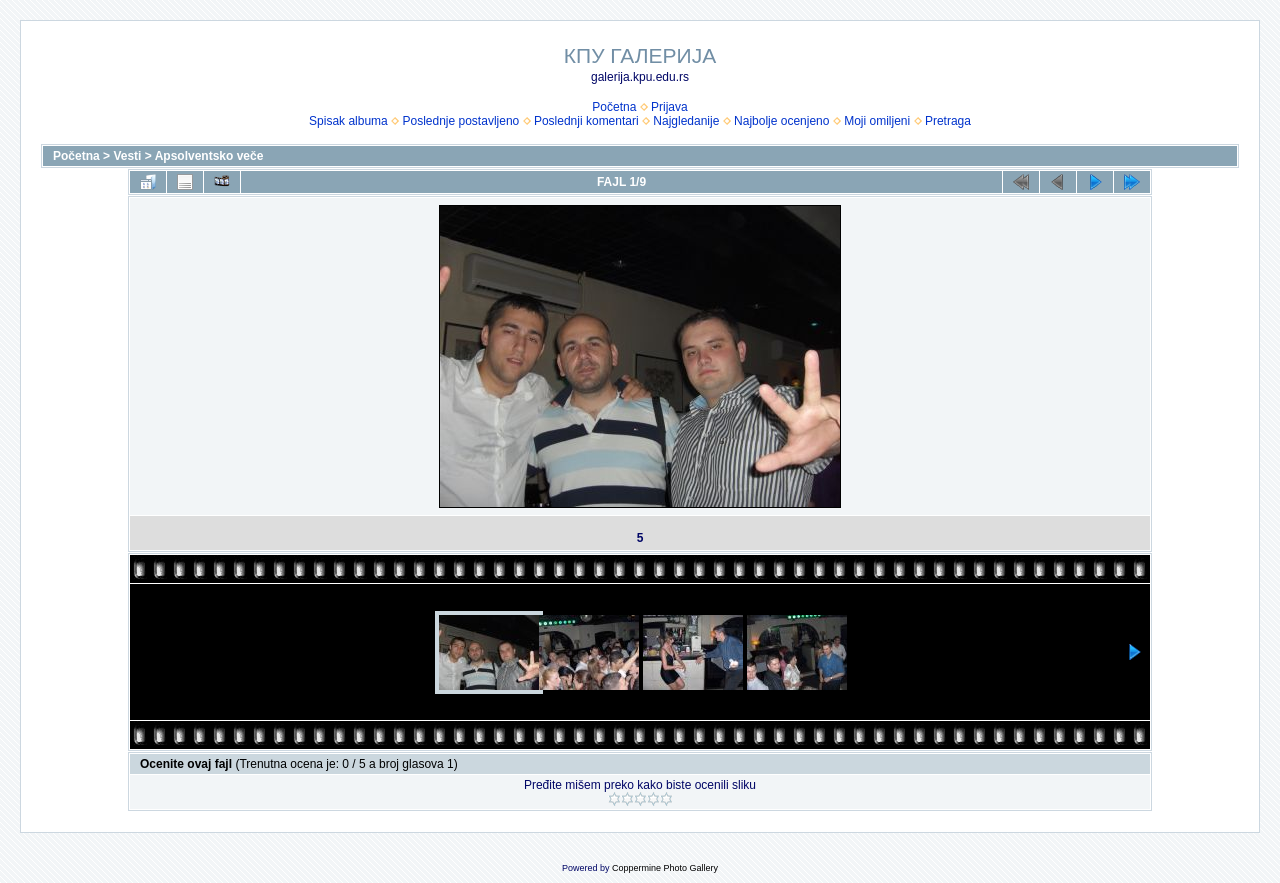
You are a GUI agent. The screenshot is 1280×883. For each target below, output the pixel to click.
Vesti (127, 156)
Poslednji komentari (586, 121)
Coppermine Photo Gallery (665, 868)
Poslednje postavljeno (460, 121)
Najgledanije (686, 121)
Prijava (669, 107)
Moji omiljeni (877, 121)
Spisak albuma (348, 121)
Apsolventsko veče (209, 156)
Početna (614, 107)
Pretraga (948, 121)
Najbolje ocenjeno (781, 121)
